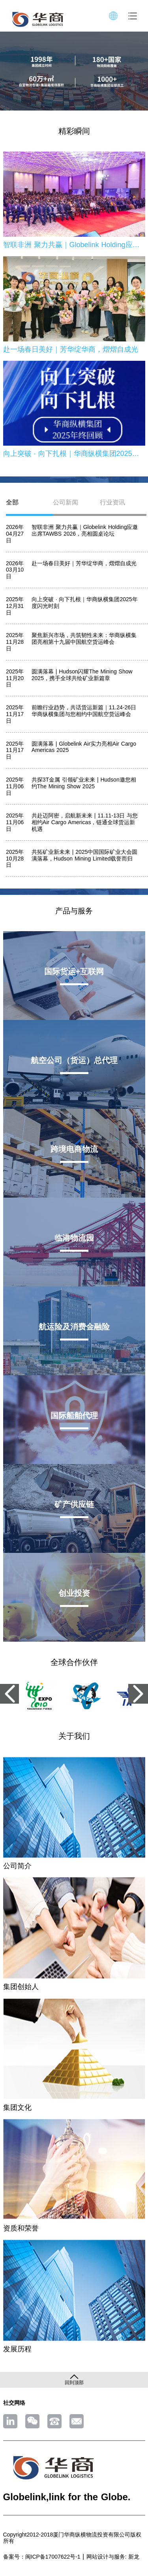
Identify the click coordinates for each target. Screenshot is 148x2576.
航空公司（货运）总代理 (74, 1060)
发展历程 (17, 2349)
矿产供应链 (74, 1504)
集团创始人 (21, 1987)
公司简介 (17, 1866)
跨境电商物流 (74, 1149)
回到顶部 (74, 2382)
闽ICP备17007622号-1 (53, 2557)
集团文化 (17, 2107)
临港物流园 (74, 1238)
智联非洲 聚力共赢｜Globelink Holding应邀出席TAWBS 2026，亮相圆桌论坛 (74, 245)
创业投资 (74, 1593)
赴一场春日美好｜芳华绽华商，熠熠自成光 (70, 349)
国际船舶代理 (74, 1415)
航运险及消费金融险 (74, 1326)
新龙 (133, 2557)
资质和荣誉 (21, 2228)
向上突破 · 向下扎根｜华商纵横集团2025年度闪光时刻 (74, 453)
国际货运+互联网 (74, 971)
